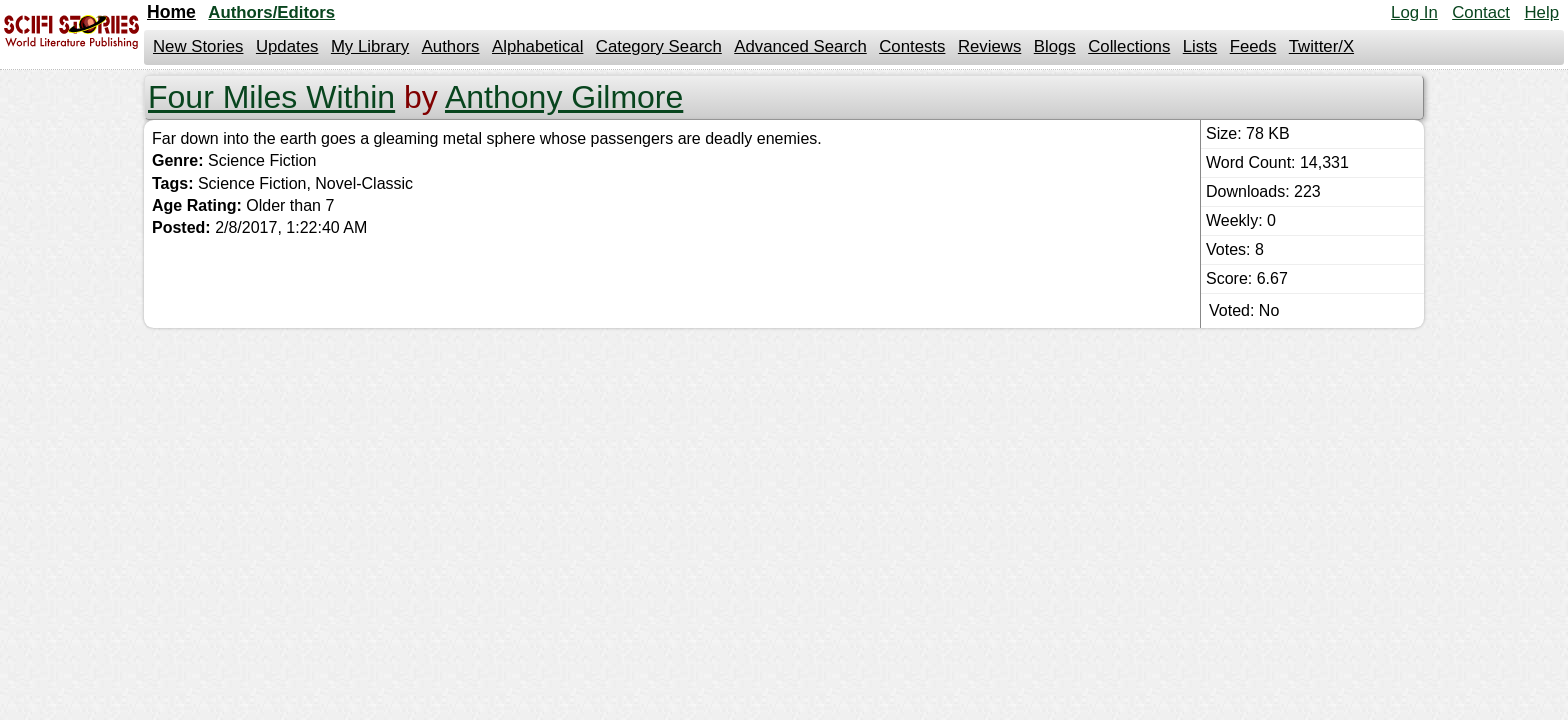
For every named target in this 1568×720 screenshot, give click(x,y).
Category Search (659, 46)
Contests (912, 46)
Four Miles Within (271, 97)
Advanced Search (800, 46)
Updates (287, 46)
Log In (1414, 12)
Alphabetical (537, 46)
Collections (1129, 46)
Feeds (1253, 46)
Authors (451, 46)
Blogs (1055, 46)
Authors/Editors (271, 12)
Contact (1481, 12)
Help (1541, 12)
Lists (1200, 46)
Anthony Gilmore (564, 97)
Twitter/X (1321, 46)
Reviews (989, 46)
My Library (370, 46)
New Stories (198, 46)
